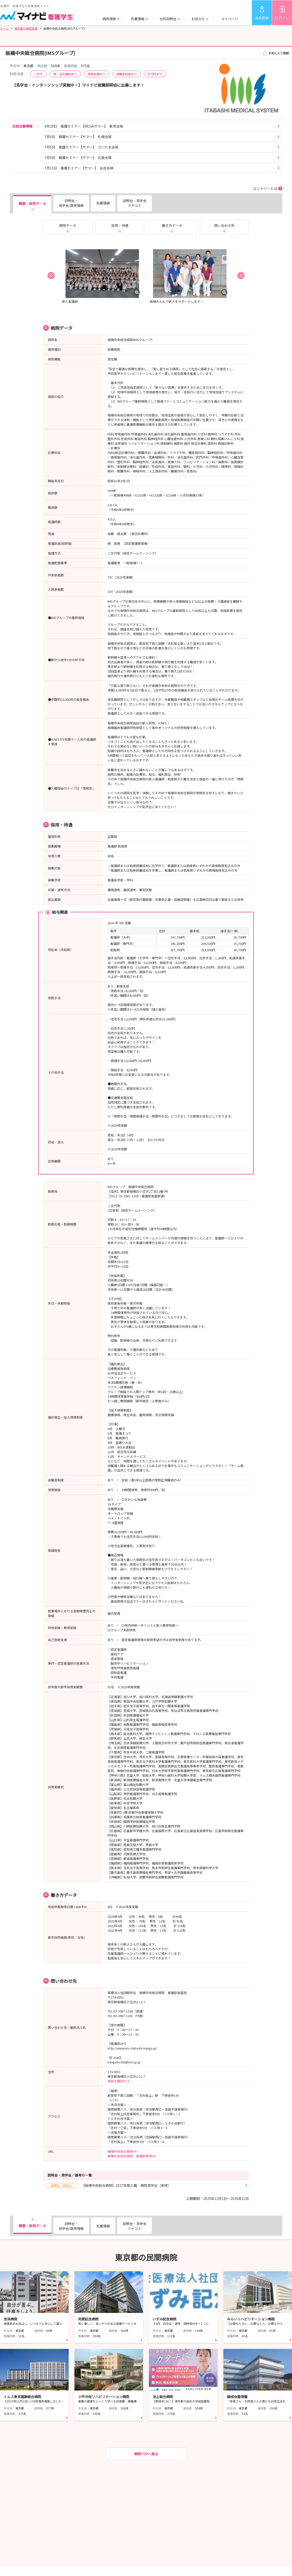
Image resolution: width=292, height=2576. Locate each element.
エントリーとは (265, 188)
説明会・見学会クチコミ (134, 203)
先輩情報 (103, 203)
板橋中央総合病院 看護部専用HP (132, 2156)
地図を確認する (119, 2081)
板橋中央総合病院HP (122, 2151)
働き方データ (172, 225)
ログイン (282, 17)
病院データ (67, 225)
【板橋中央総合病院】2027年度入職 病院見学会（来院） (108, 2185)
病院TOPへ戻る (146, 2453)
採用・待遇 (119, 225)
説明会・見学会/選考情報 (71, 203)
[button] (51, 275)
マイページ (229, 18)
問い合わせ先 (224, 225)
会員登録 (262, 17)
